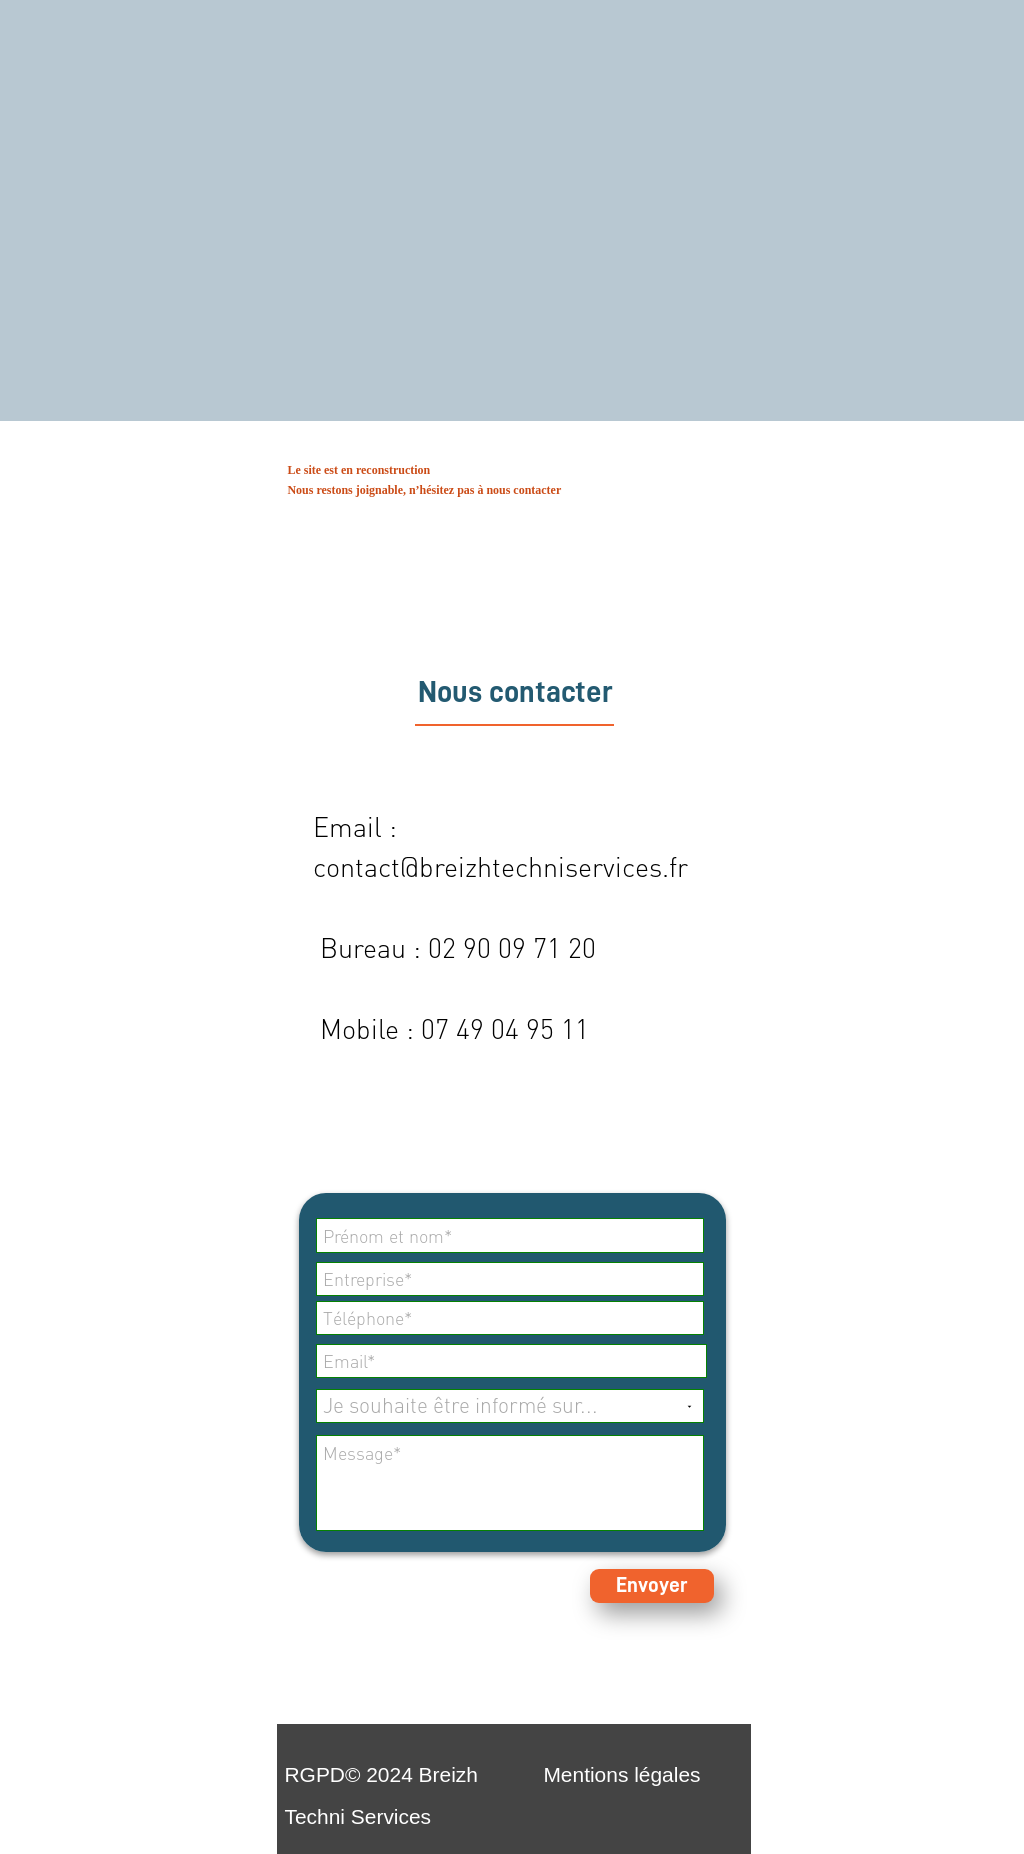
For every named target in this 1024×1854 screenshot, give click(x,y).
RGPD (314, 1774)
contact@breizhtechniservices (487, 867)
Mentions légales (621, 1774)
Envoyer (652, 1585)
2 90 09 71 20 (519, 948)
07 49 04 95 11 (505, 1029)
